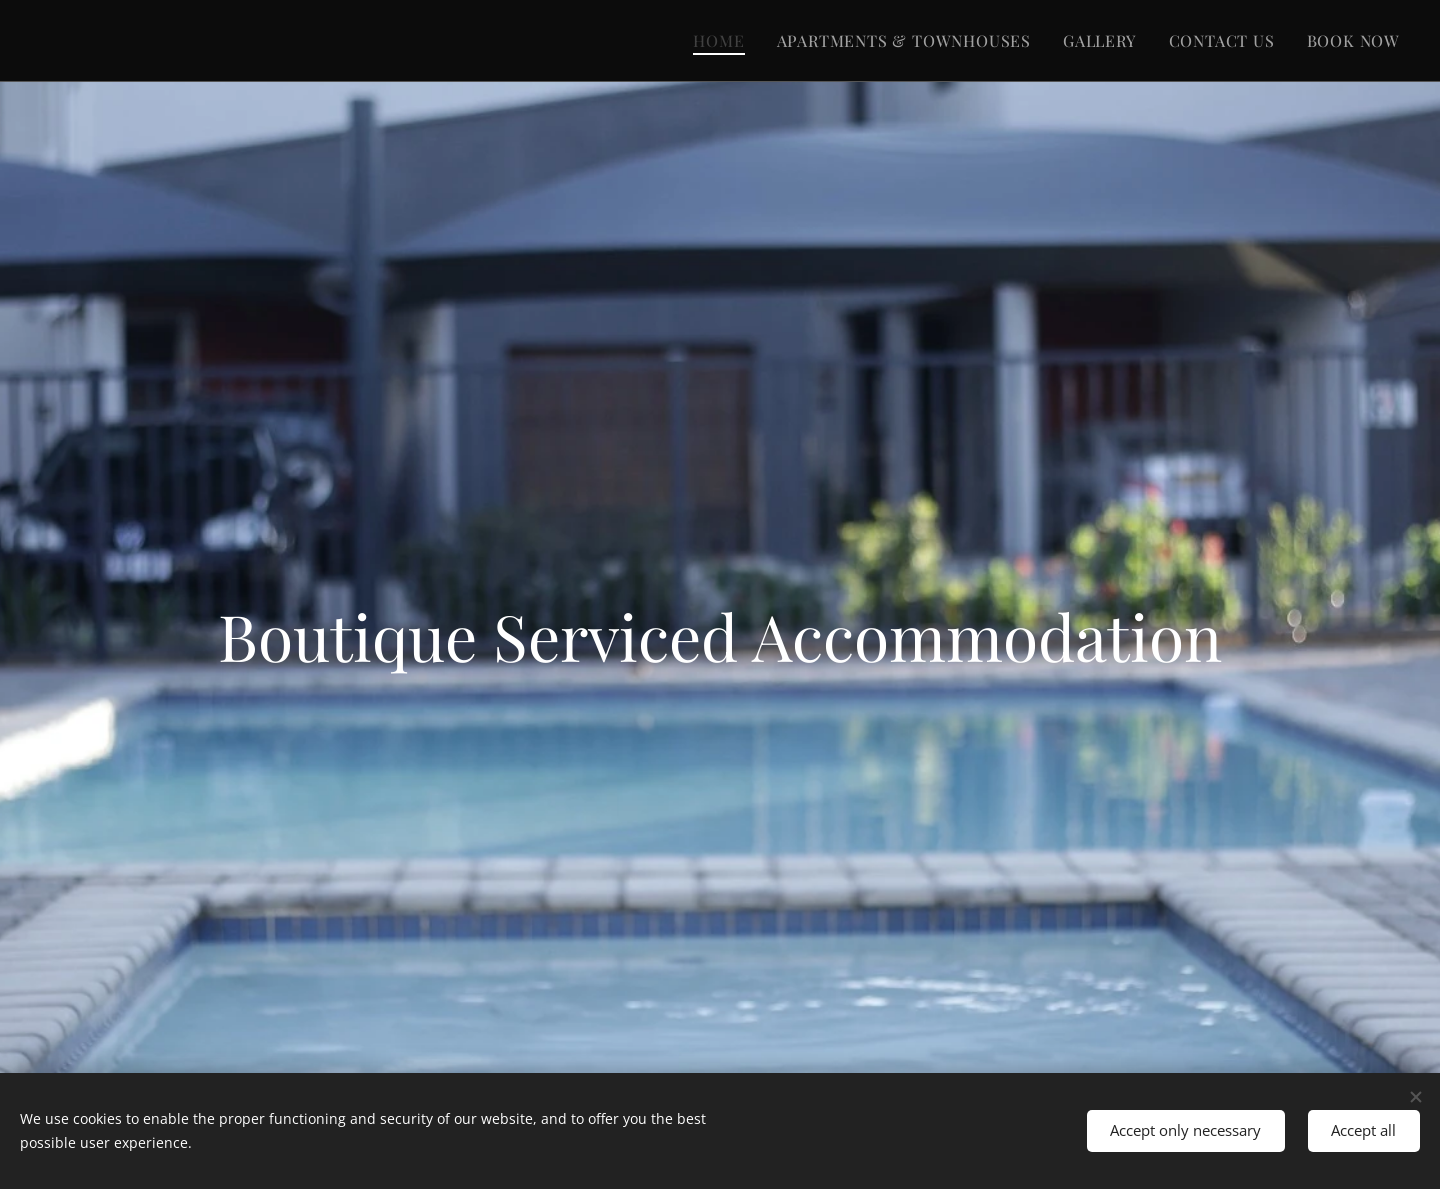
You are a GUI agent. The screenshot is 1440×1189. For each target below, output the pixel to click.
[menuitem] (724, 41)
